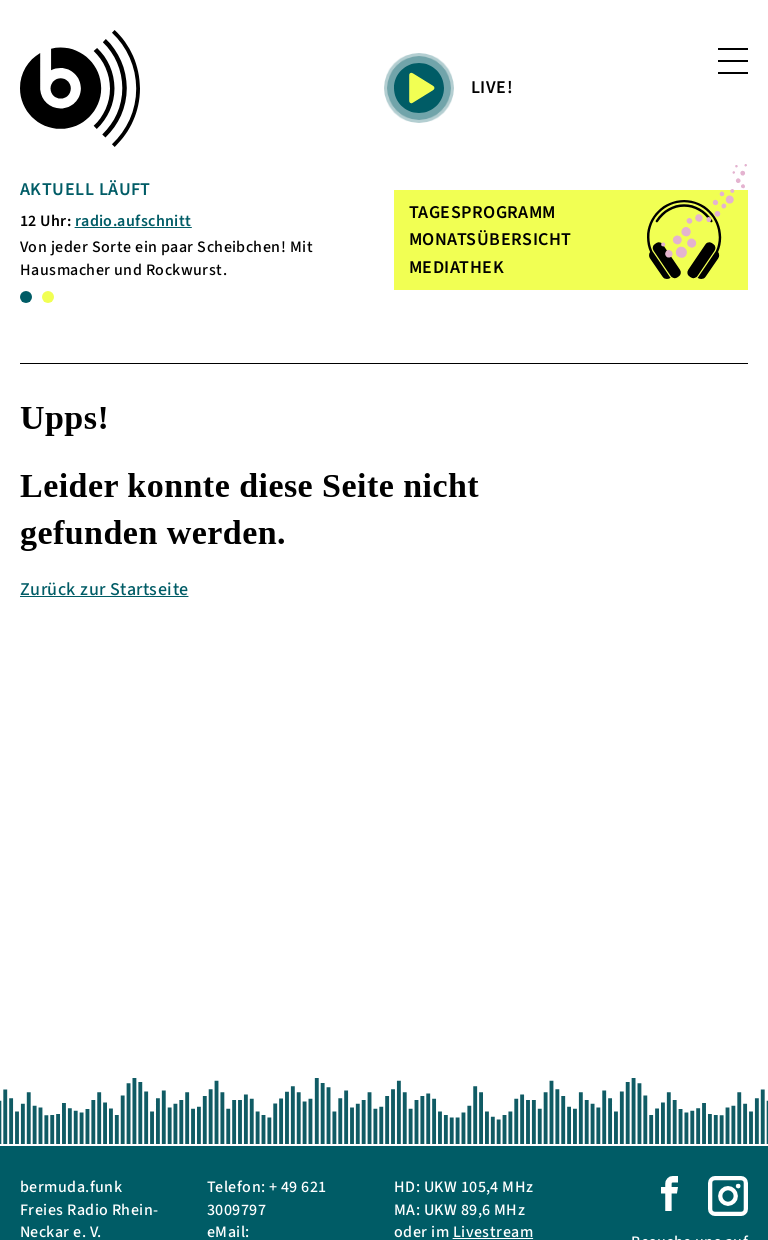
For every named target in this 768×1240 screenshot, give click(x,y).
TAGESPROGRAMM (482, 212)
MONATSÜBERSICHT (490, 239)
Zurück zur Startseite (104, 589)
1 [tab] (26, 297)
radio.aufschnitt (133, 221)
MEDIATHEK (456, 267)
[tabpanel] (179, 229)
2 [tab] (48, 297)
